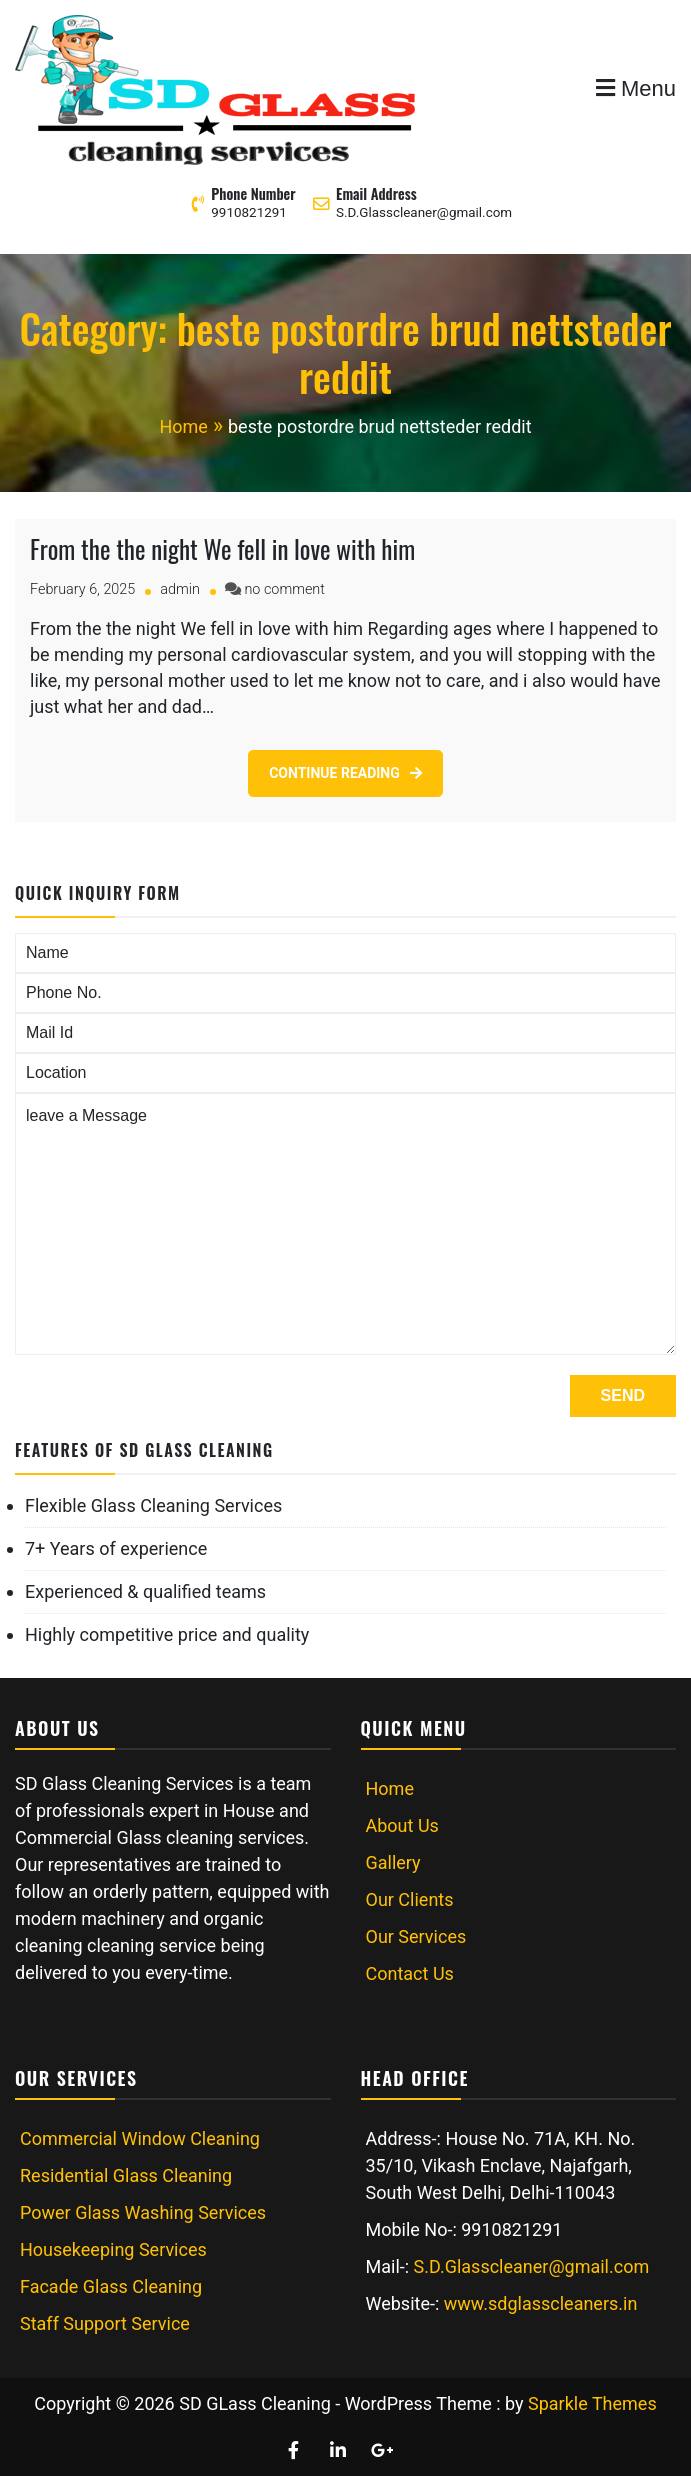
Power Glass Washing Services (143, 2212)
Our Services (416, 1936)
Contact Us (410, 1973)
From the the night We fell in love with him (222, 548)
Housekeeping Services (113, 2249)
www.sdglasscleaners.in (541, 2303)
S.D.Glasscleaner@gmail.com (424, 212)
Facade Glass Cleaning (111, 2286)
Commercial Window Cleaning (140, 2138)
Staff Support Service (105, 2323)
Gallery (393, 1862)
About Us (402, 1825)
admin (180, 589)
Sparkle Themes (592, 2403)
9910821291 (249, 212)
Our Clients (410, 1899)
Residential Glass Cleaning (126, 2175)
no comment (284, 589)
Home (390, 1788)
